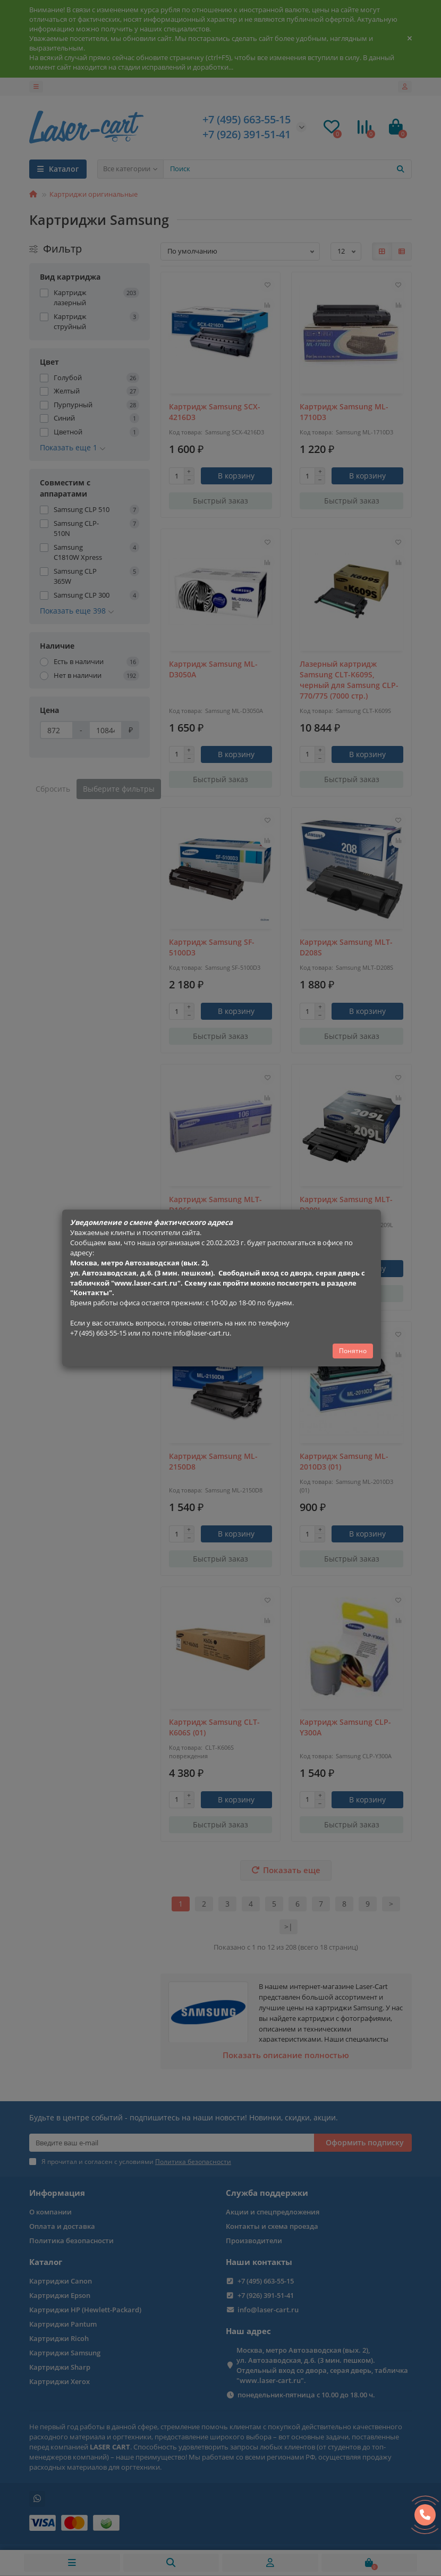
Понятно (353, 1350)
